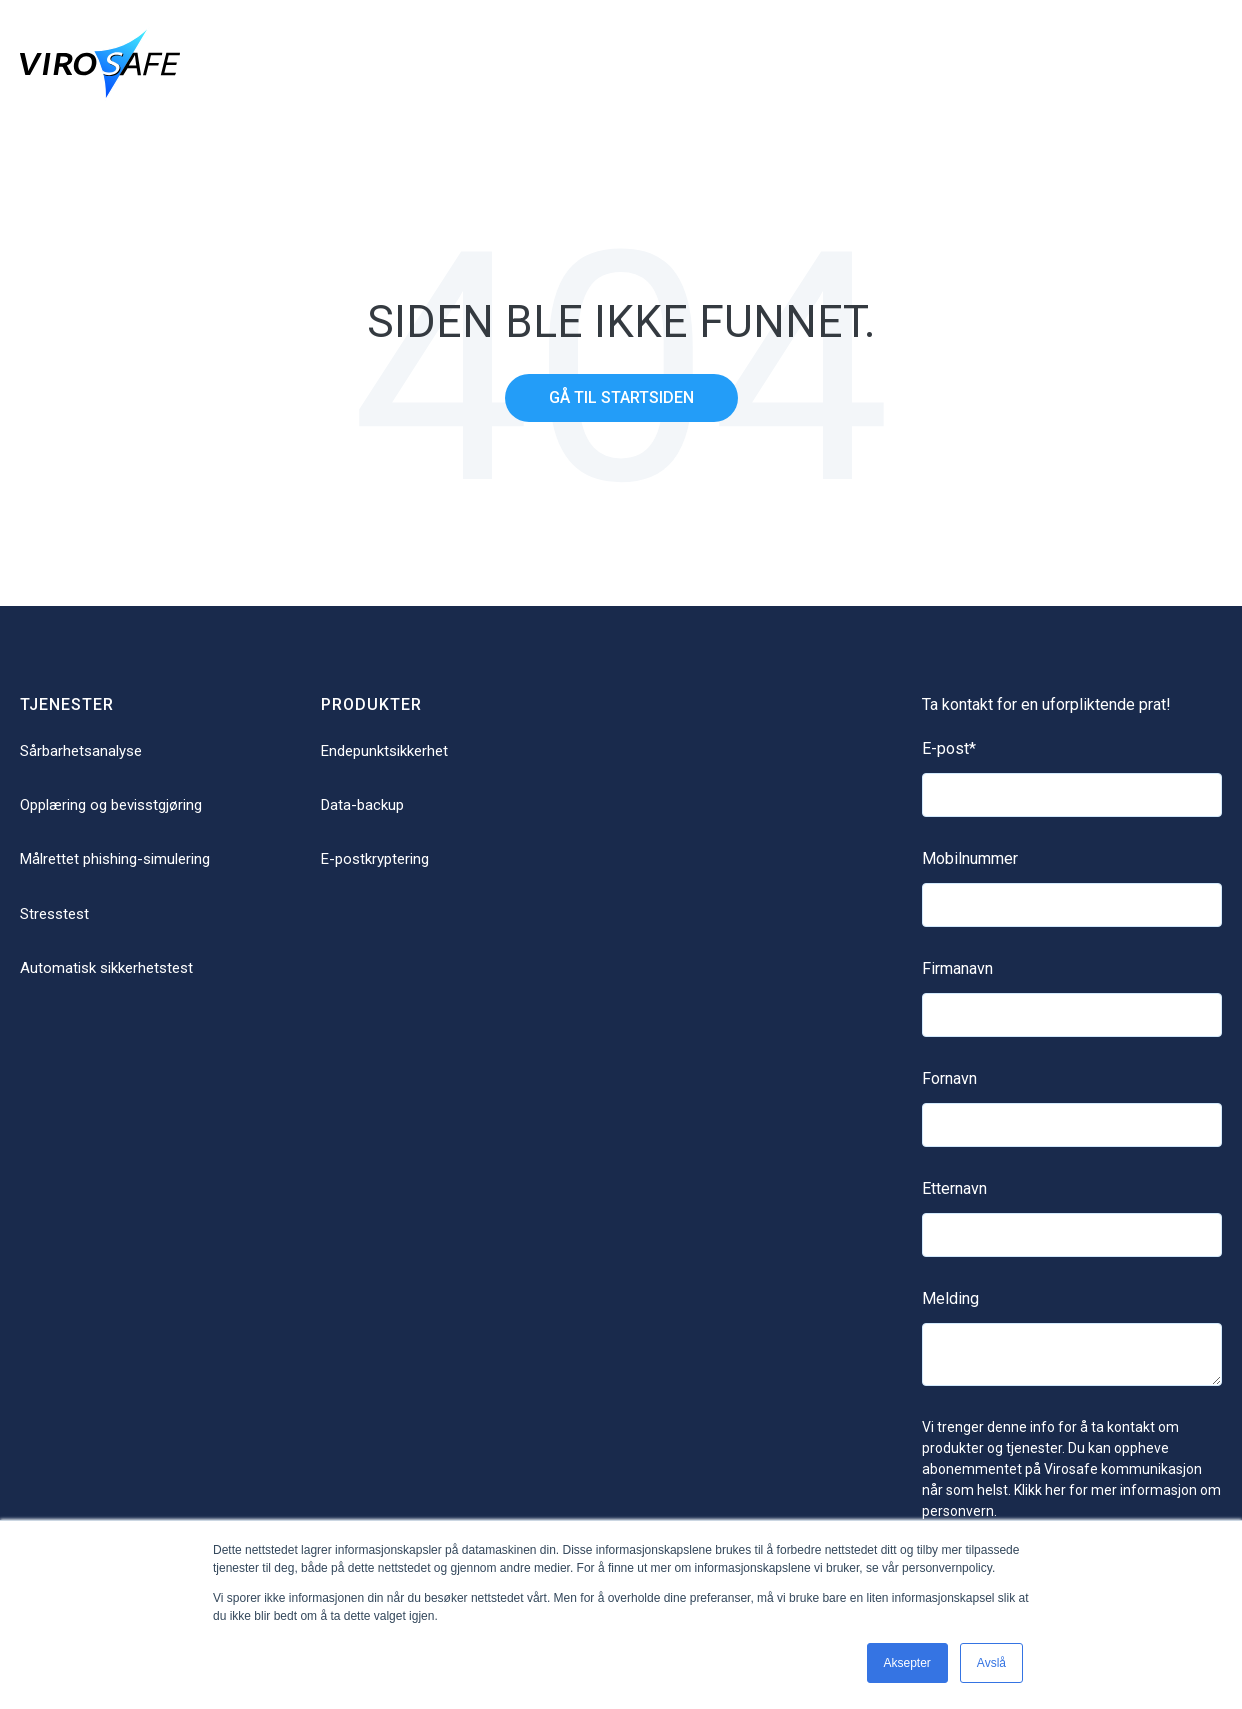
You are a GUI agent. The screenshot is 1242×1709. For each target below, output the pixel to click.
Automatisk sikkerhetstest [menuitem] (106, 968)
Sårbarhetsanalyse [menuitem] (81, 751)
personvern (958, 1511)
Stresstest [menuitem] (54, 914)
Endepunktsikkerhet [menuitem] (384, 751)
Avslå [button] (991, 1663)
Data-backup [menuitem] (362, 805)
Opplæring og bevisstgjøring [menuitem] (111, 805)
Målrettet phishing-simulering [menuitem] (115, 859)
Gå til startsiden (621, 397)
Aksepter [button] (907, 1663)
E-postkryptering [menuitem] (375, 859)
